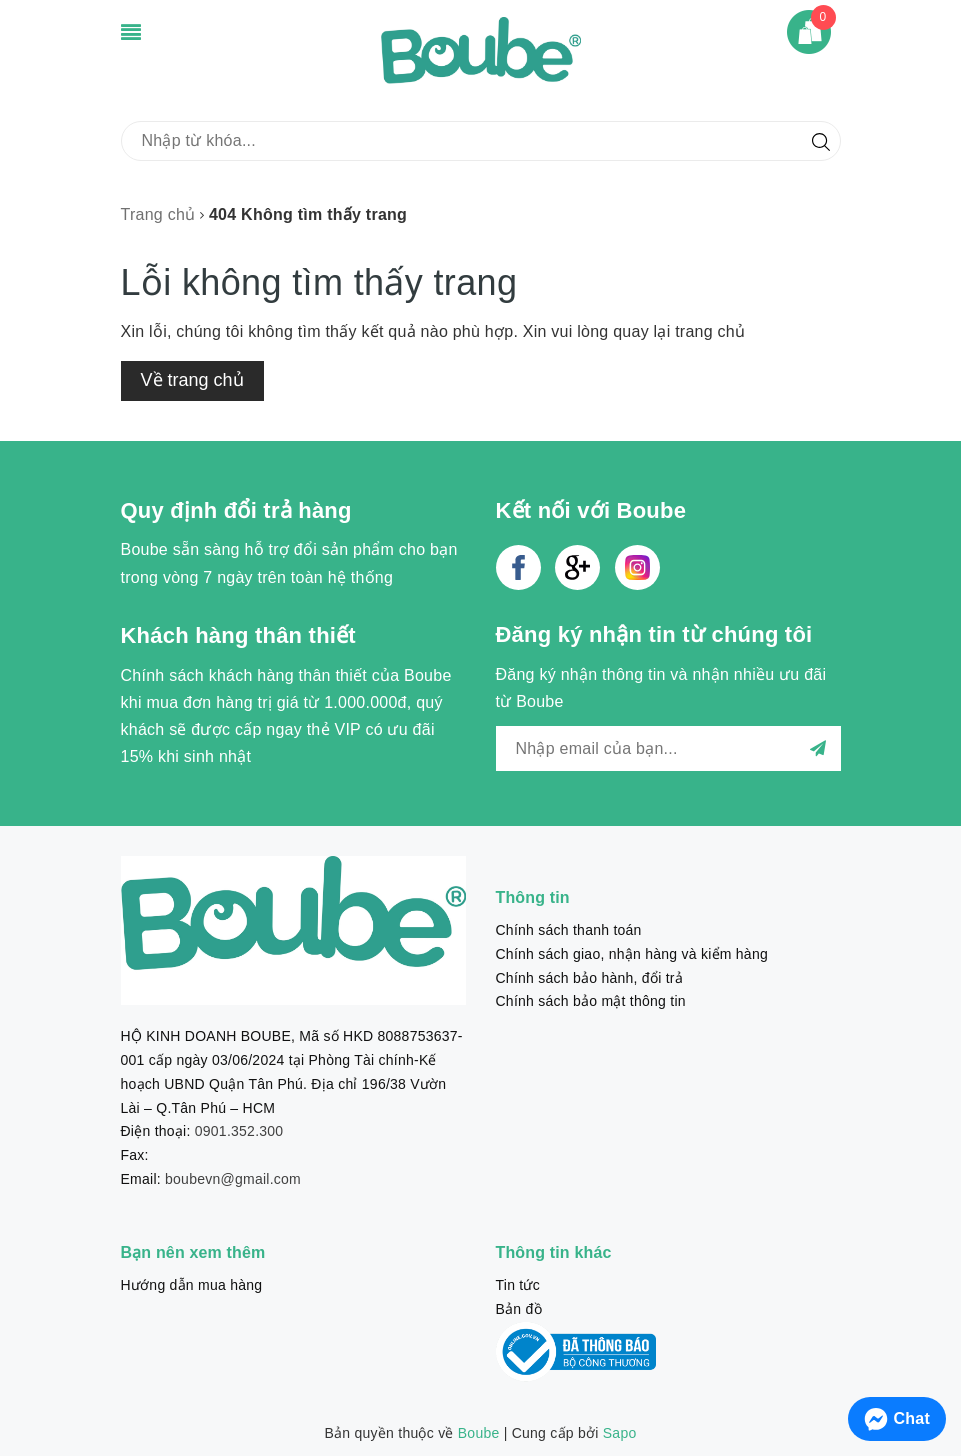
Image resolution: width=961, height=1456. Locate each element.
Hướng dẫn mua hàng (192, 1285)
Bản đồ (519, 1309)
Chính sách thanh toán (569, 930)
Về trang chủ (192, 380)
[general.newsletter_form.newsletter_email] (668, 748)
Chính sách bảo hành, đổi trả (589, 978)
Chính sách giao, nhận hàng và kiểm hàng (632, 954)
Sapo (620, 1433)
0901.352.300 (239, 1131)
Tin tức (518, 1285)
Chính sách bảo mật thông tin (591, 1001)
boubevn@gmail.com (233, 1179)
